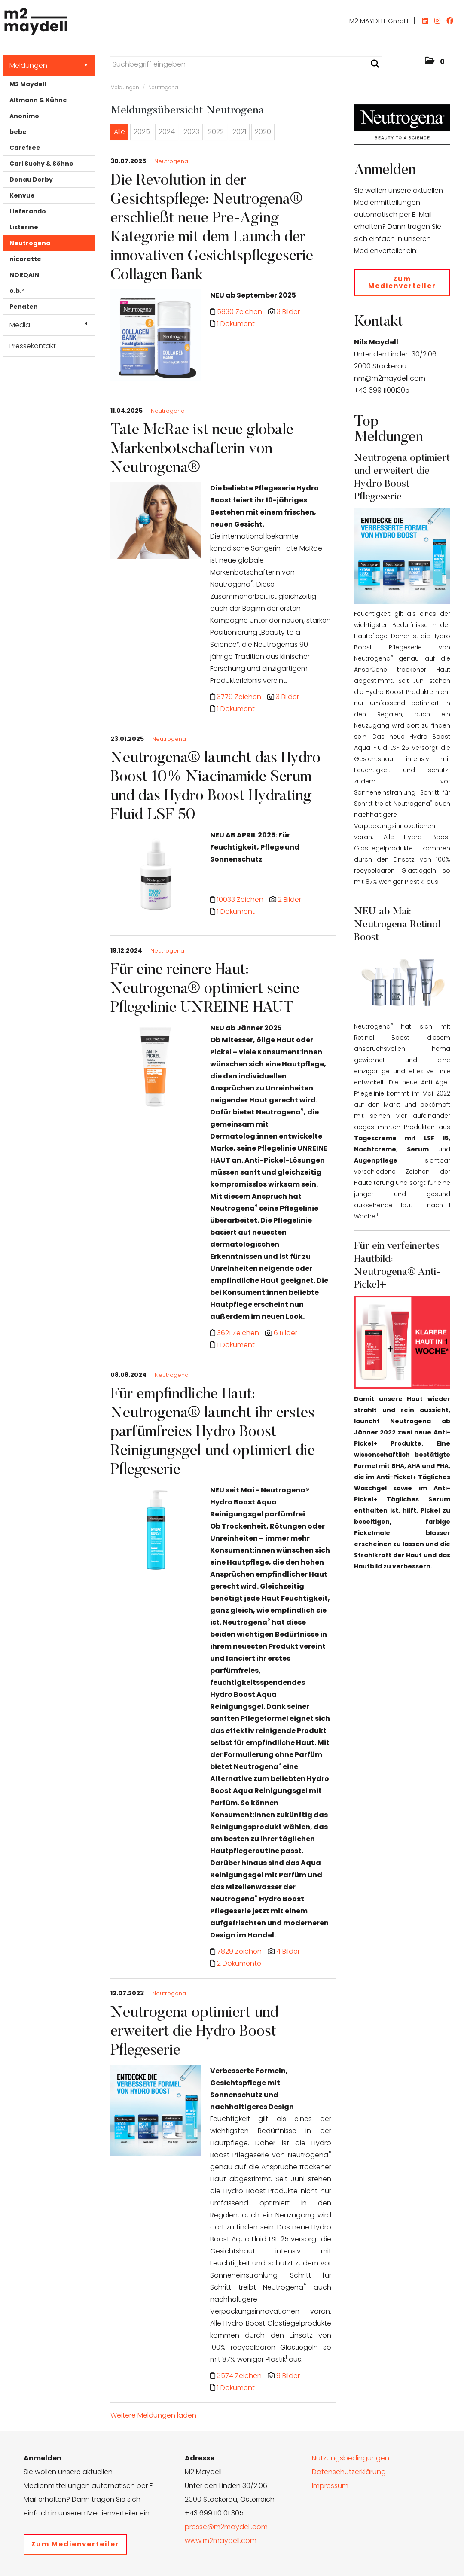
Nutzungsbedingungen (350, 2458)
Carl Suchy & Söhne (41, 163)
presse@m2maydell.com (226, 2527)
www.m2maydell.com (220, 2541)
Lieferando (27, 211)
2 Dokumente (239, 1963)
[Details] (155, 338)
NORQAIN (24, 275)
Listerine (23, 227)
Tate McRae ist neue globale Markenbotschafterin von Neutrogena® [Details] (201, 449)
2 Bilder (289, 899)
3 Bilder (288, 312)
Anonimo (24, 116)
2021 (239, 132)
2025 (142, 132)
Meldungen (48, 65)
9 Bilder (288, 2376)
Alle (119, 132)
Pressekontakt (32, 346)
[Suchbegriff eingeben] (246, 64)
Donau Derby (31, 179)
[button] (434, 62)
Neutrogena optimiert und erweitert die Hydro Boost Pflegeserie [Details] (194, 2032)
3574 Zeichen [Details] (240, 2376)
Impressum (330, 2486)
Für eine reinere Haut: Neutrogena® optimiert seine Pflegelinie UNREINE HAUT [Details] (204, 989)
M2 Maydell (27, 84)
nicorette (25, 259)
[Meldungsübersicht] (402, 124)
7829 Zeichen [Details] (240, 1951)
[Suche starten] (374, 64)
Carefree (24, 147)
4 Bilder (288, 1951)
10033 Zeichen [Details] (241, 899)
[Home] (33, 19)
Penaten (23, 306)
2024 (167, 132)
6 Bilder (285, 1333)
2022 (216, 132)
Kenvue (22, 195)
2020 (263, 132)
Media (48, 325)
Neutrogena (29, 243)
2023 (191, 132)
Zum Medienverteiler (402, 282)
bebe (18, 132)
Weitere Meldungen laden (153, 2415)
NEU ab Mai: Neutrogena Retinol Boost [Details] (397, 925)
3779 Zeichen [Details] (240, 697)
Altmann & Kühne (38, 100)
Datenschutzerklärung (349, 2472)
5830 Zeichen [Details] (240, 312)
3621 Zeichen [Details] (239, 1333)
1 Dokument (236, 324)
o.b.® (17, 290)
